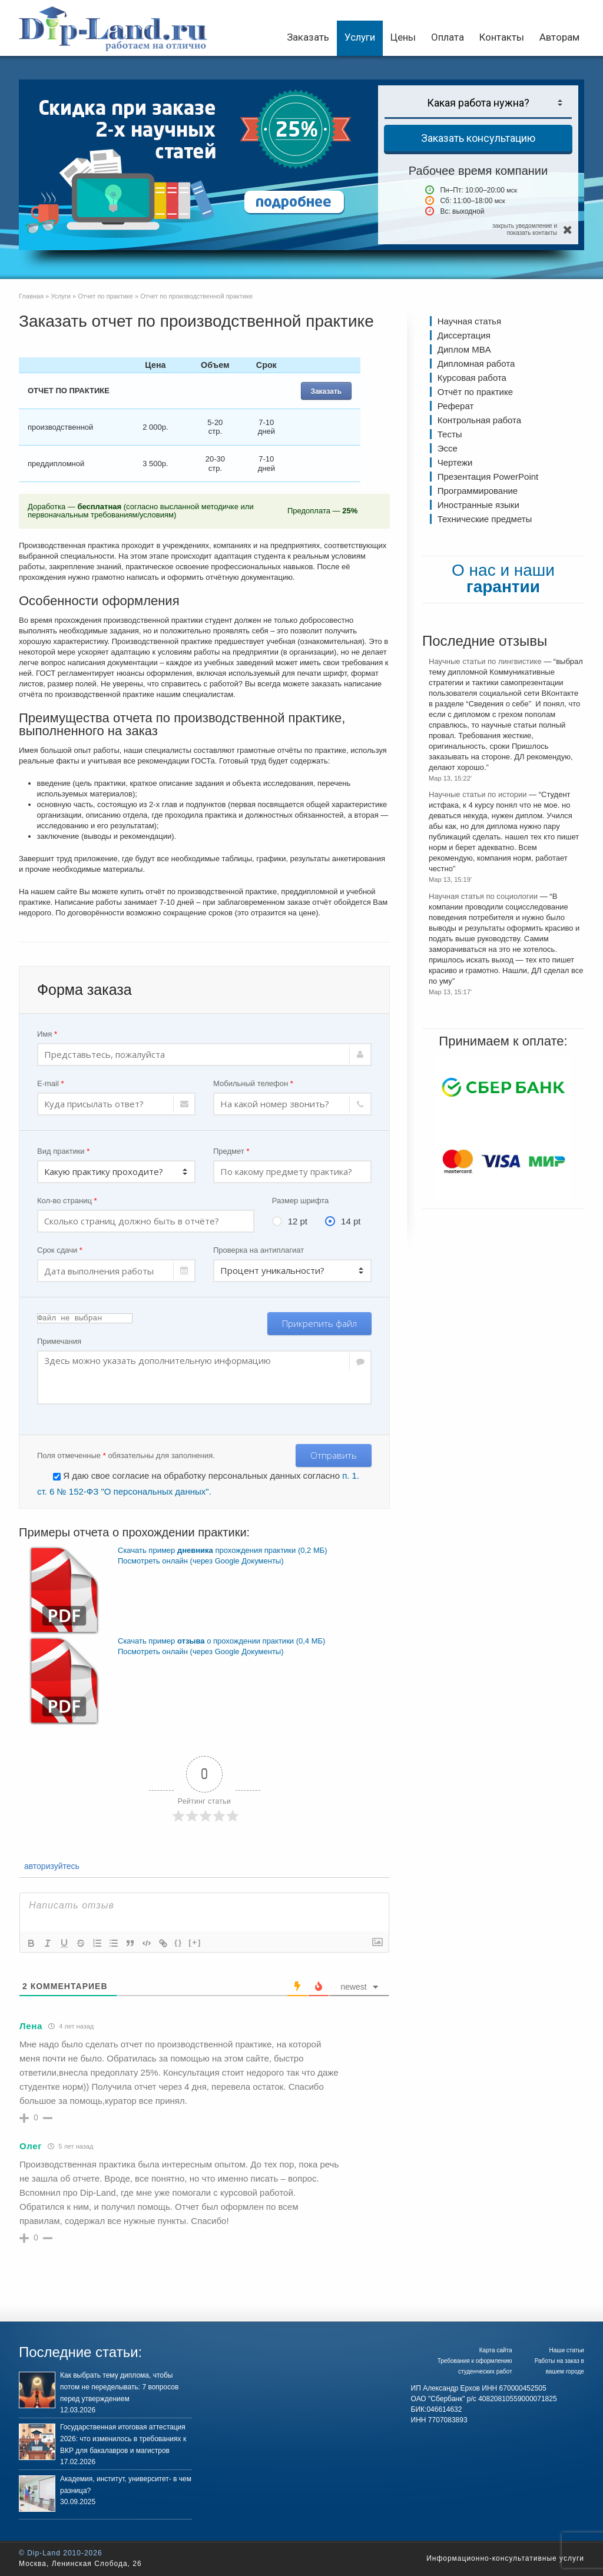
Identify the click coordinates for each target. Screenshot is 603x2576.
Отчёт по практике (475, 392)
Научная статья (469, 321)
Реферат (456, 406)
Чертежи (455, 462)
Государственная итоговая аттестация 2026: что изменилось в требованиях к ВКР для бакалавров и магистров (123, 2439)
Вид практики (63, 1151)
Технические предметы (485, 519)
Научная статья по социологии (483, 896)
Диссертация (464, 335)
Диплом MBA (464, 349)
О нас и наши (503, 578)
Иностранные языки (478, 505)
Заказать (308, 37)
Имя (47, 1034)
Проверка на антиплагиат (258, 1250)
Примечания (59, 1341)
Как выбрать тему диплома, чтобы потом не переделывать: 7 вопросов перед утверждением (119, 2387)
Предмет (231, 1151)
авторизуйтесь (50, 1866)
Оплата (447, 37)
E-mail (50, 1083)
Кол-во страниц (67, 1200)
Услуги (359, 37)
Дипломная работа (476, 363)
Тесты (450, 434)
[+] (194, 1942)
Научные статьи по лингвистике (485, 661)
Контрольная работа (479, 420)
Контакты (501, 37)
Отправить (333, 1455)
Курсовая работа (472, 378)
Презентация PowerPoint (488, 477)
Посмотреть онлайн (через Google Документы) (201, 1560)
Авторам (559, 37)
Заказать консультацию (478, 138)
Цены (403, 37)
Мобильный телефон (253, 1083)
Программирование (478, 491)
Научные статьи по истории (477, 794)
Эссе (448, 448)
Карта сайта (495, 2350)
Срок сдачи (59, 1250)
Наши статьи (566, 2350)
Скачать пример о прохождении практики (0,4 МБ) (221, 1640)
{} (178, 1942)
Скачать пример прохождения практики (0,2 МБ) (222, 1550)
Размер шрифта (300, 1200)
